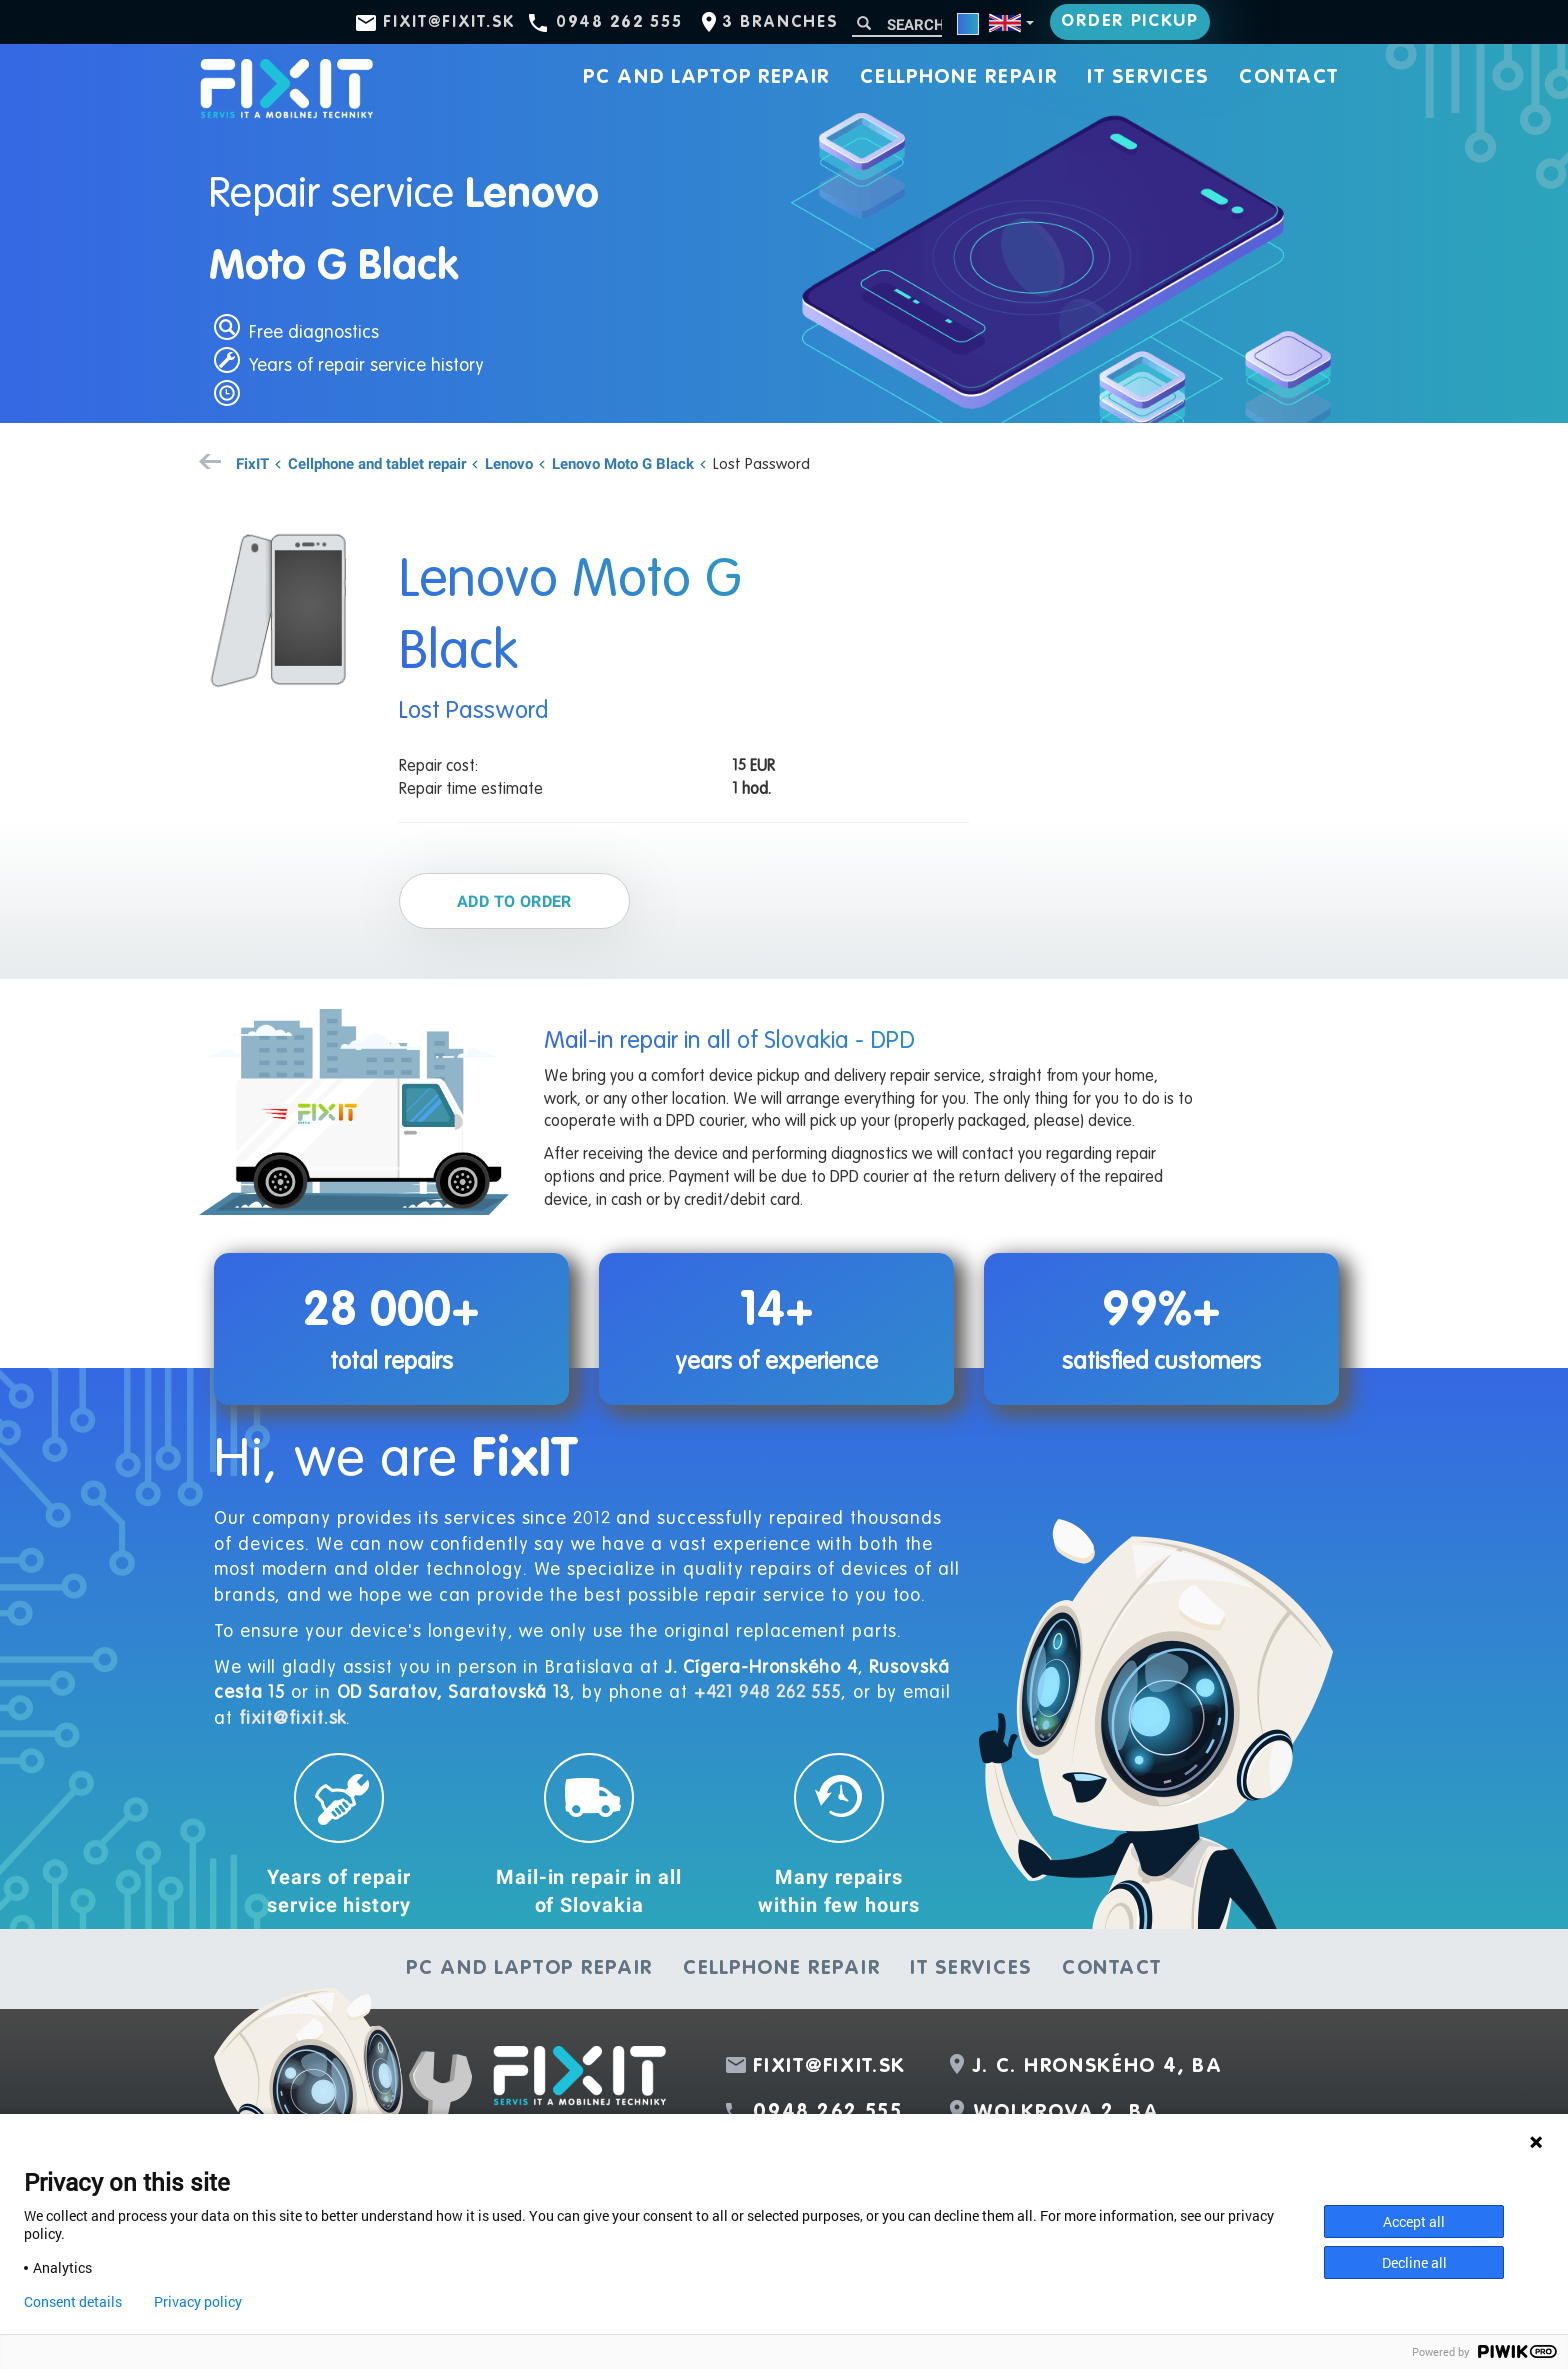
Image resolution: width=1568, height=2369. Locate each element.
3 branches (780, 23)
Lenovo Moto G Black (623, 463)
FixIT (252, 463)
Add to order (514, 901)
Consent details (73, 2302)
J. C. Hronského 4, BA (1098, 2067)
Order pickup (1129, 21)
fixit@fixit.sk (449, 23)
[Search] (897, 24)
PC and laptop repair (706, 78)
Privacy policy (198, 2302)
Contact (1289, 78)
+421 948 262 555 (767, 1693)
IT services (1148, 78)
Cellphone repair (958, 78)
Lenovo (509, 463)
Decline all (1414, 2262)
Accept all (1414, 2221)
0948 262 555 (619, 23)
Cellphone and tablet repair (377, 463)
